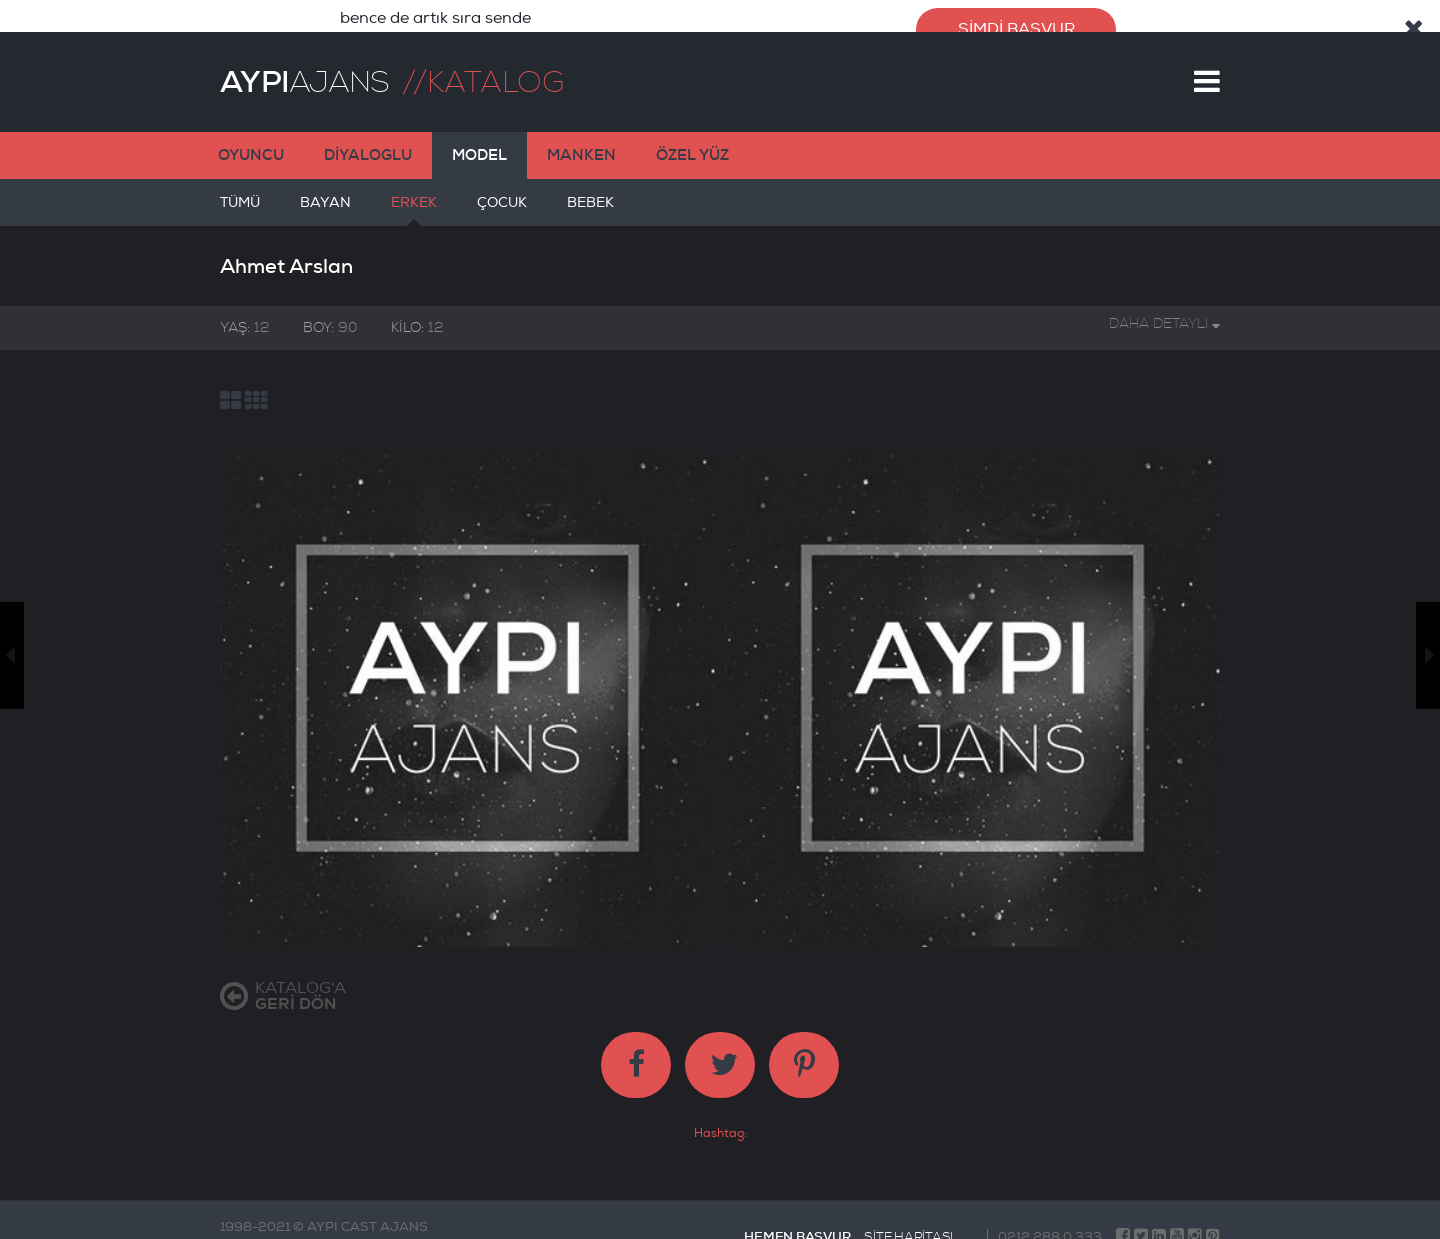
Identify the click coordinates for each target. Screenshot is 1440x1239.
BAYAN (325, 194)
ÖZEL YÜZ (692, 139)
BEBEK (590, 194)
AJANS (304, 66)
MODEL (479, 139)
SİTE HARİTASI (908, 1221)
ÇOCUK (502, 194)
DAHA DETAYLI (1164, 307)
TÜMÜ (240, 194)
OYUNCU (251, 139)
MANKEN (581, 139)
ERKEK (414, 194)
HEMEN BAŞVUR (797, 1220)
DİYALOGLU (368, 139)
